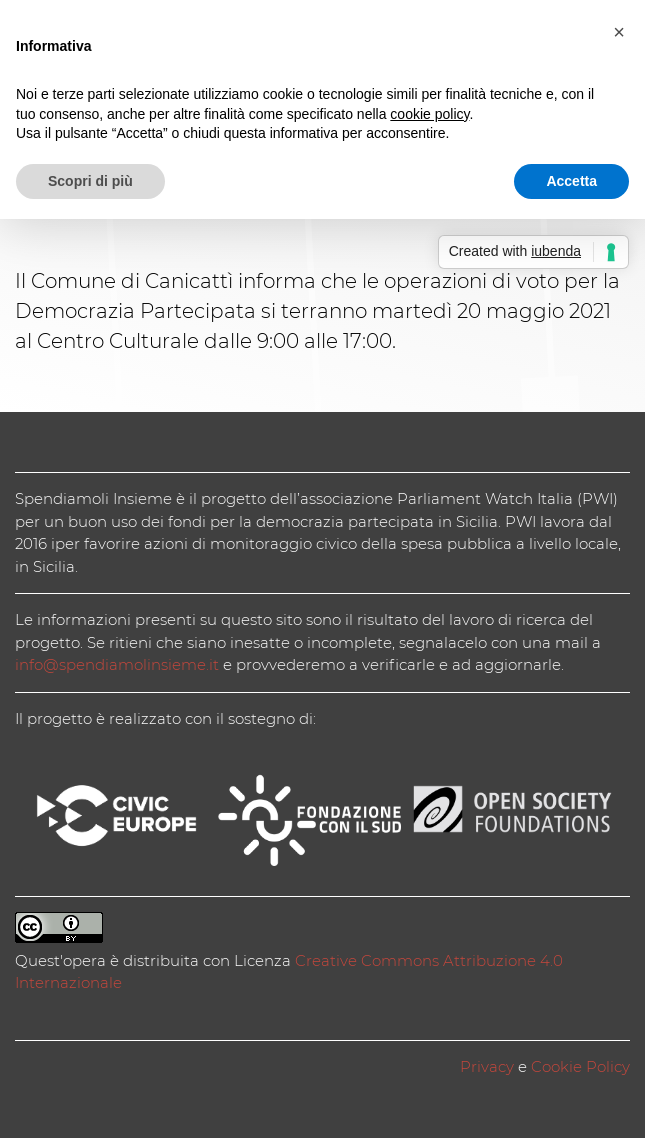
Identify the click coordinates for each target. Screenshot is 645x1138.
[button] (619, 32)
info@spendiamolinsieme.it (117, 664)
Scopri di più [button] (90, 181)
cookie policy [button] (429, 114)
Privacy (487, 1066)
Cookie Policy (580, 1066)
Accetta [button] (571, 181)
